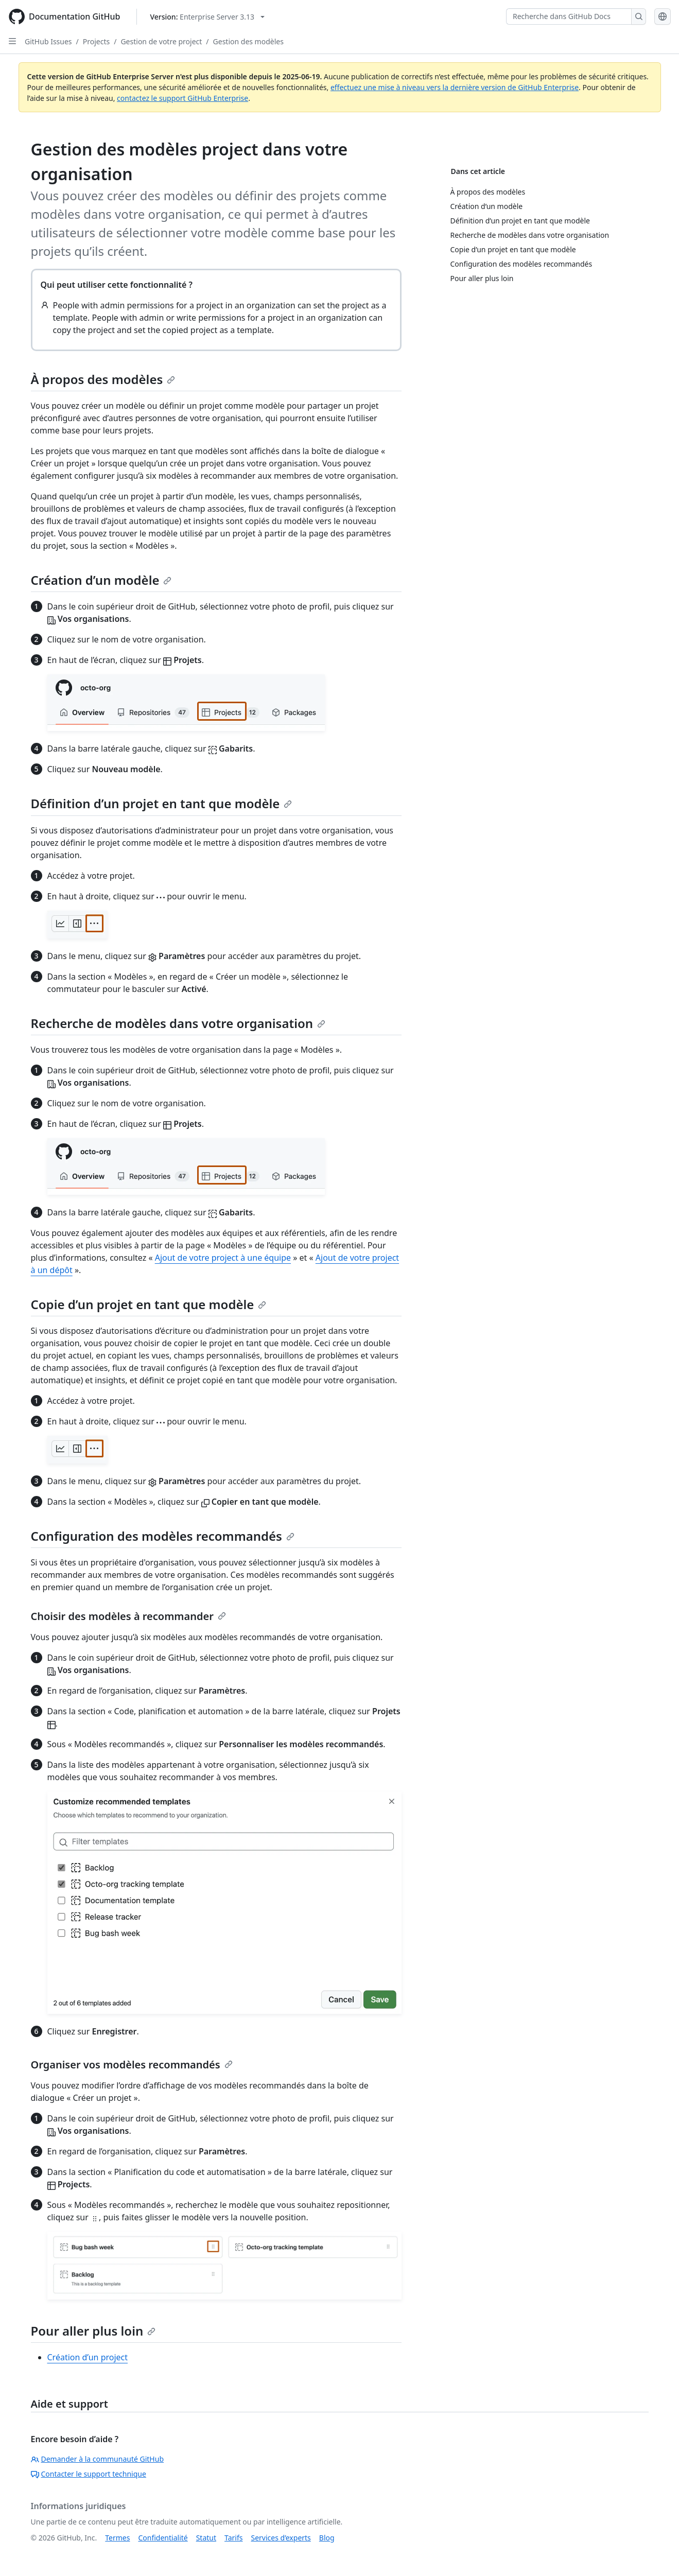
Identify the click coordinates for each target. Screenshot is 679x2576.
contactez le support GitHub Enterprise (182, 98)
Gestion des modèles (248, 41)
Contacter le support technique (88, 2474)
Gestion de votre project (161, 41)
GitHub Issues (48, 41)
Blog (327, 2538)
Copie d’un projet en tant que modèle (149, 1304)
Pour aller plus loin (93, 2330)
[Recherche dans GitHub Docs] (569, 16)
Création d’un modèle (101, 579)
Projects (96, 41)
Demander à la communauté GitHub (97, 2459)
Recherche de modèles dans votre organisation (178, 1023)
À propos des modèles (103, 379)
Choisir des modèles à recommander (128, 1616)
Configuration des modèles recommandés (162, 1535)
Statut (206, 2538)
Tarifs (233, 2538)
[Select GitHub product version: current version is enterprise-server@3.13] (207, 17)
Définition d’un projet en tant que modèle (161, 803)
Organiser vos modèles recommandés (132, 2065)
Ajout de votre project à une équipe (223, 1257)
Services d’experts (280, 2538)
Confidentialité (162, 2538)
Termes (117, 2538)
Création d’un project (87, 2357)
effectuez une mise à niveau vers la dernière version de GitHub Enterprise (454, 87)
